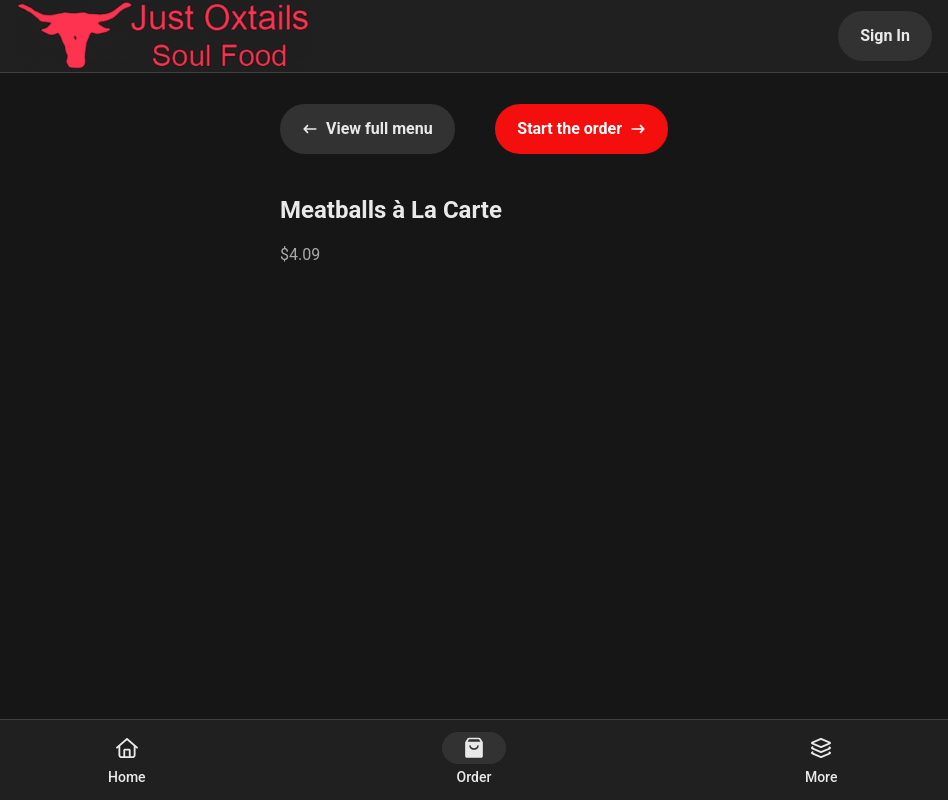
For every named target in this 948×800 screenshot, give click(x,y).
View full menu (367, 128)
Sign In (885, 35)
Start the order (581, 128)
